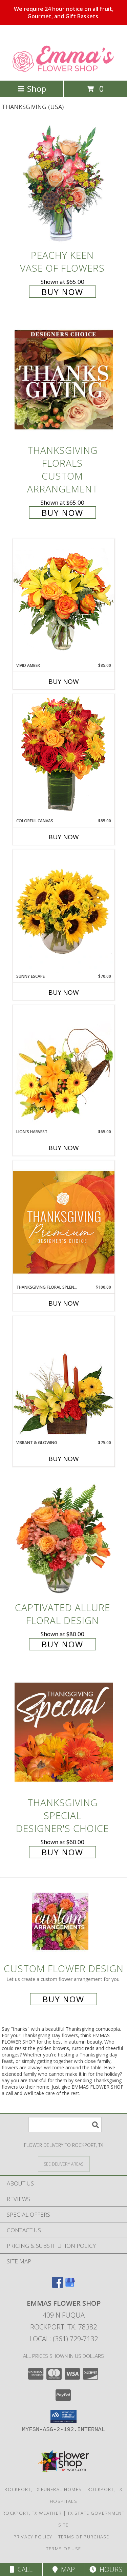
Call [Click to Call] (21, 2569)
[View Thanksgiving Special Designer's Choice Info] (64, 1732)
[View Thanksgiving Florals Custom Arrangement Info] (64, 380)
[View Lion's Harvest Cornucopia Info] (63, 1066)
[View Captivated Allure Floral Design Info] (64, 1537)
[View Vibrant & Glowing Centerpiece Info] (63, 1377)
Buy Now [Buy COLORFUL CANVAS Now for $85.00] (63, 836)
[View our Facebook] (57, 2285)
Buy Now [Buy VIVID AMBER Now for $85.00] (63, 681)
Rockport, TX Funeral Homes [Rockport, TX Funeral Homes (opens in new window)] (43, 2489)
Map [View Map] (63, 2569)
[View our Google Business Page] (69, 2285)
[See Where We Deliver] (63, 2163)
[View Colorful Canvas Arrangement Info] (63, 755)
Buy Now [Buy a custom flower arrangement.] (63, 1999)
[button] (63, 2416)
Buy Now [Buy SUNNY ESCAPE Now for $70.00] (63, 992)
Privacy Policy (33, 2537)
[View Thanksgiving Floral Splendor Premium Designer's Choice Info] (63, 1222)
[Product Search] (65, 2124)
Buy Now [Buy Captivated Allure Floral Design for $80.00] (62, 1644)
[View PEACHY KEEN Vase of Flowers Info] (64, 184)
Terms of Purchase (83, 2537)
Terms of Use (63, 2549)
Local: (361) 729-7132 (63, 2338)
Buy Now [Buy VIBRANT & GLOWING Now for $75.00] (63, 1458)
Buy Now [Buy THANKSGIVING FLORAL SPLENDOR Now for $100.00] (63, 1303)
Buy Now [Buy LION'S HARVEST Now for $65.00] (63, 1147)
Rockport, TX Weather (32, 2513)
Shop (32, 88)
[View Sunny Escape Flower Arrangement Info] (63, 911)
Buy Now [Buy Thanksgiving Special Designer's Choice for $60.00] (62, 1852)
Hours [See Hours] (105, 2569)
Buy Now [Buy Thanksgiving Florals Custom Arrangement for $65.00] (62, 512)
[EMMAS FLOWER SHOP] (63, 70)
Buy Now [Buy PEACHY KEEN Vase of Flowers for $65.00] (62, 291)
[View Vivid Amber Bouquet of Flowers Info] (63, 600)
